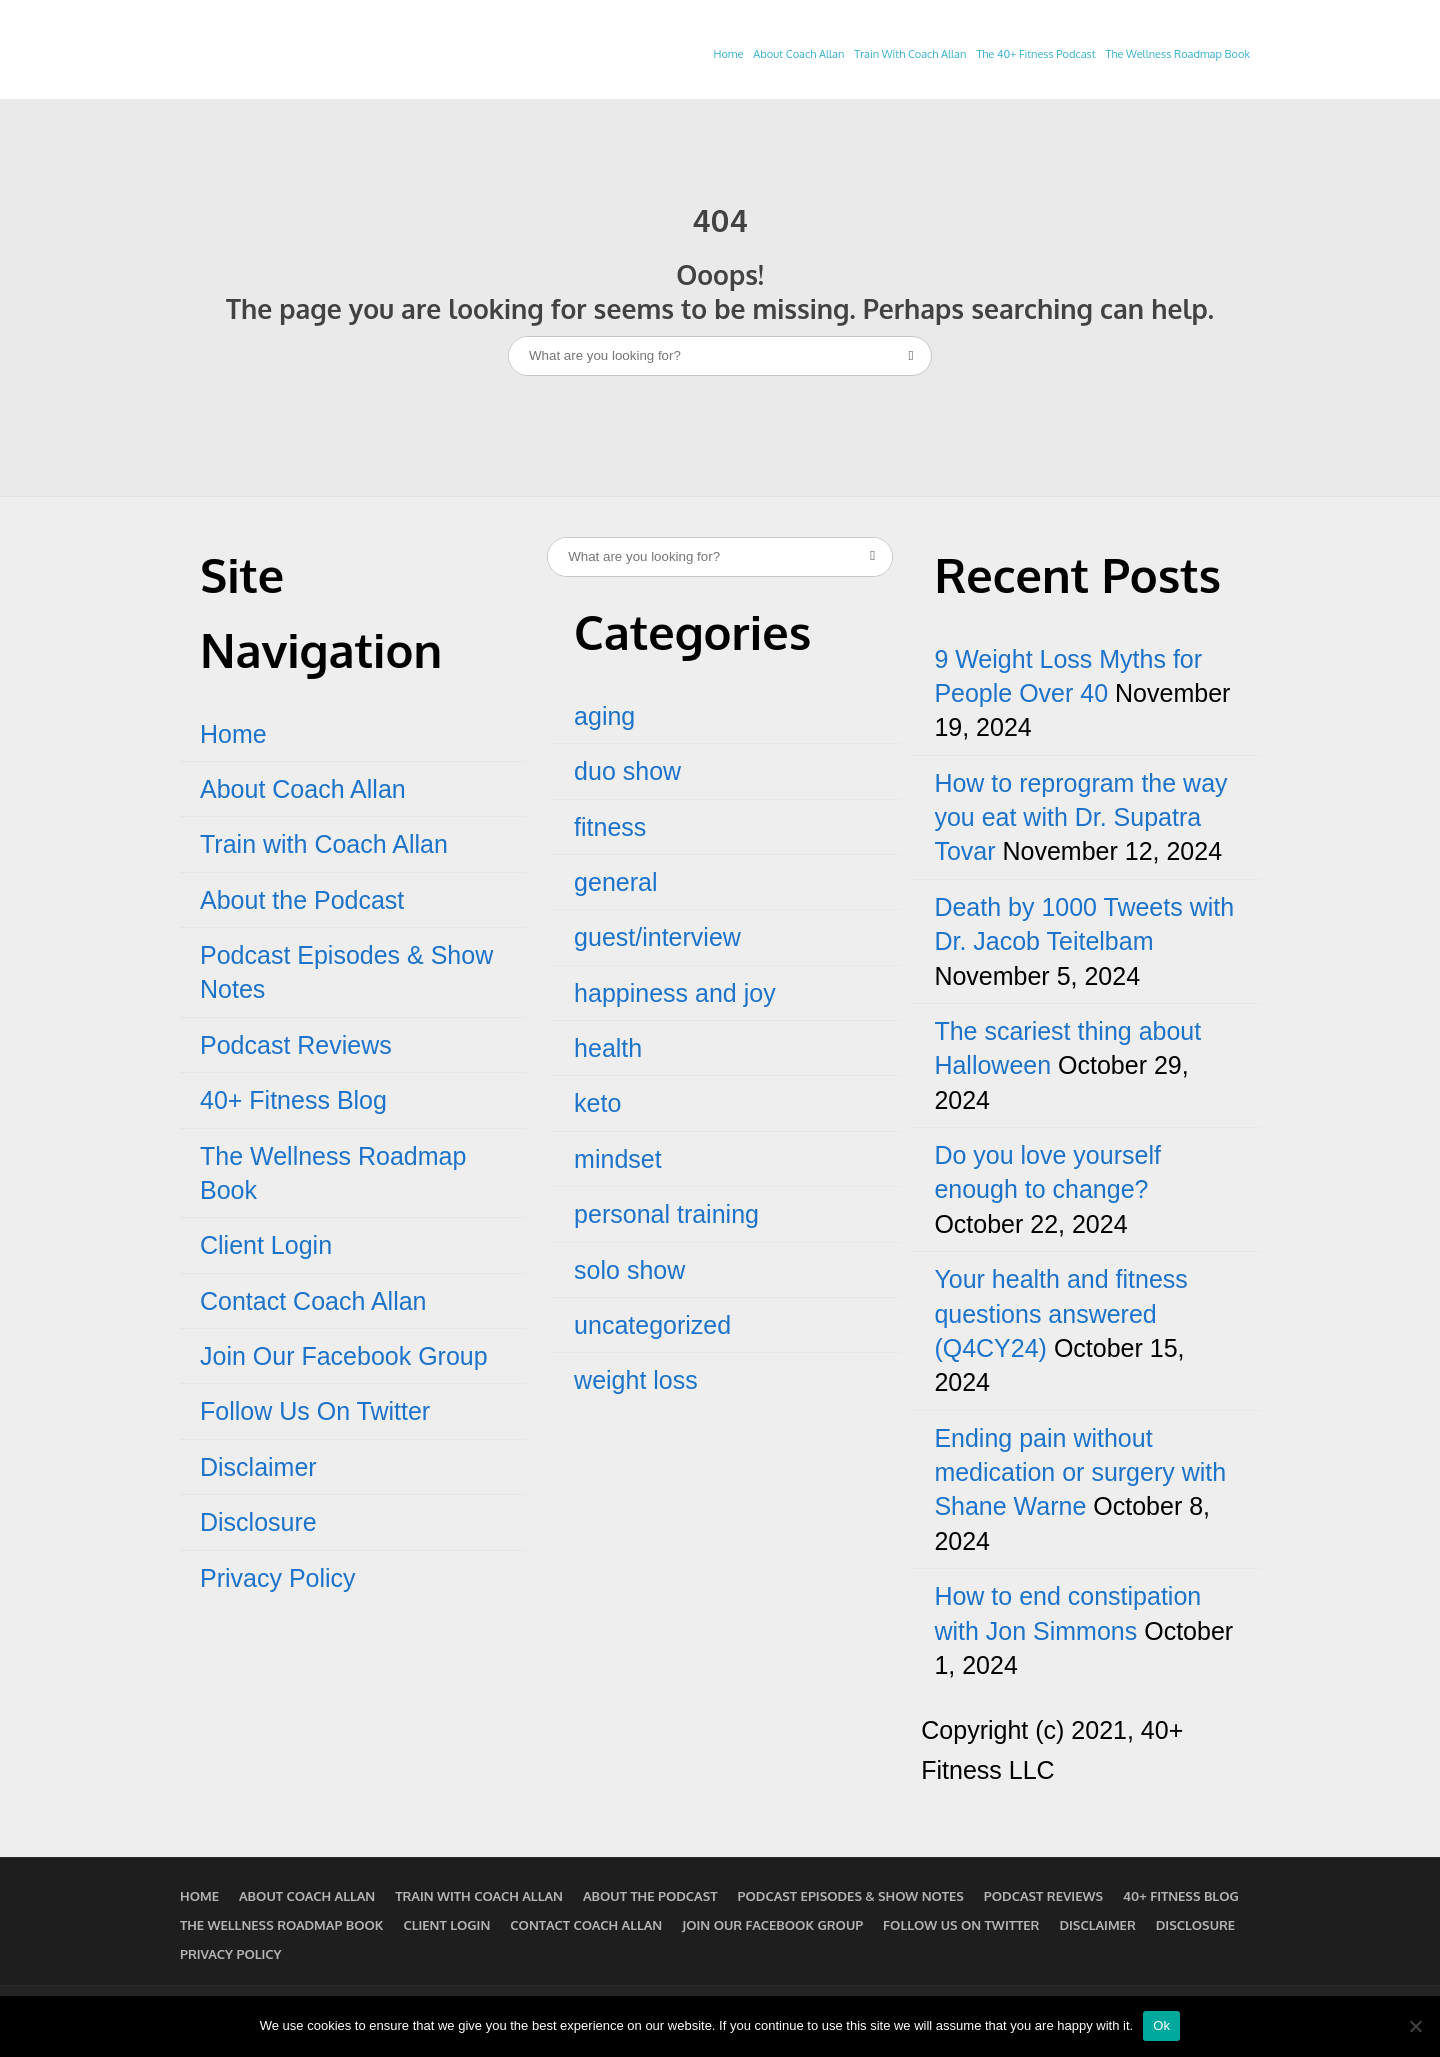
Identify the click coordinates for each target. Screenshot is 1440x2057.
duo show (627, 771)
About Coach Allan (798, 54)
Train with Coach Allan (324, 844)
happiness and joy (675, 993)
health (608, 1048)
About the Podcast (302, 900)
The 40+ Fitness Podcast (1035, 54)
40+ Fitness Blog (293, 1100)
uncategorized (652, 1325)
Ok (1161, 2025)
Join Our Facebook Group (344, 1356)
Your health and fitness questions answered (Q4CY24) (1060, 1313)
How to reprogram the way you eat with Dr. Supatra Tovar (1080, 817)
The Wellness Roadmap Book (1178, 54)
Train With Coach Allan (910, 54)
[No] (1415, 2026)
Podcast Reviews (296, 1045)
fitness (610, 827)
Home (728, 54)
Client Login (266, 1245)
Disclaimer (258, 1467)
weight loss (636, 1380)
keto (597, 1103)
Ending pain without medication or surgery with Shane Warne (1080, 1472)
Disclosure (258, 1522)
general (615, 882)
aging (604, 716)
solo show (629, 1270)
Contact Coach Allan (313, 1301)
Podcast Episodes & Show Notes (851, 1896)
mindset (618, 1159)
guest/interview (657, 937)
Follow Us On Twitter (315, 1411)
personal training (666, 1214)
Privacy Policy (278, 1578)
